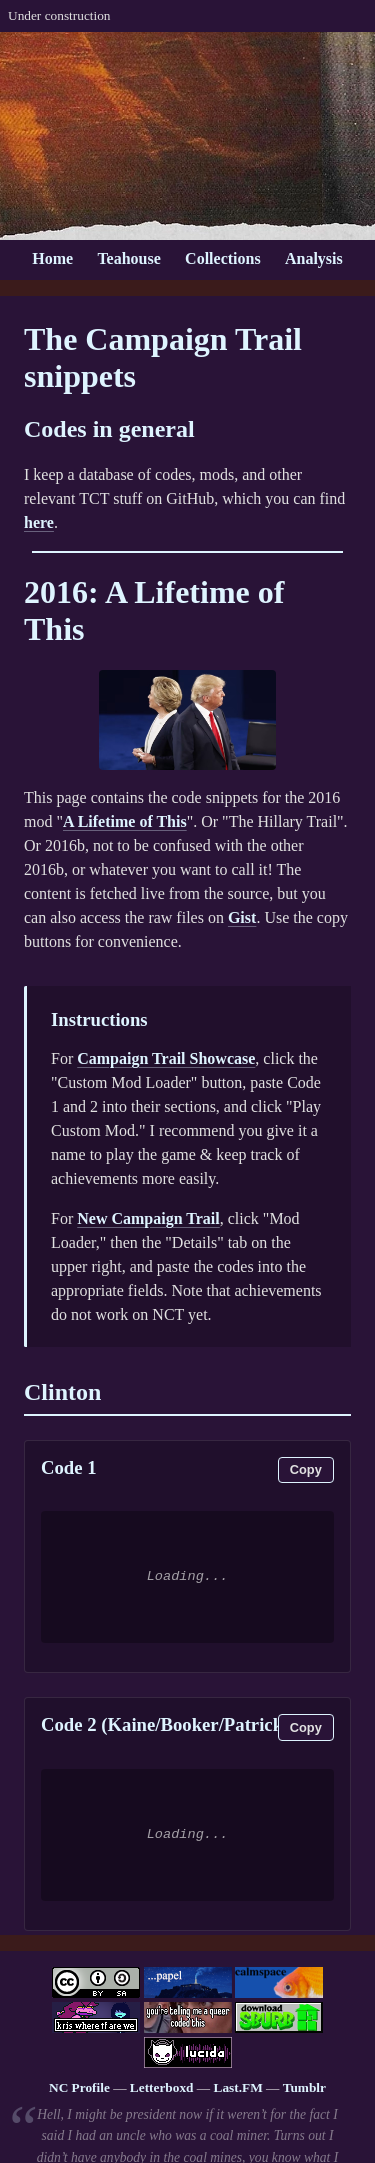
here (39, 522)
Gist (242, 917)
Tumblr (304, 2087)
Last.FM (238, 2087)
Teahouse (128, 258)
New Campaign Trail (148, 1218)
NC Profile (79, 2087)
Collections (223, 258)
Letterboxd (162, 2087)
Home (52, 258)
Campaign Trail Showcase (166, 1058)
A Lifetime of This (125, 821)
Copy (306, 1469)
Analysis (314, 258)
